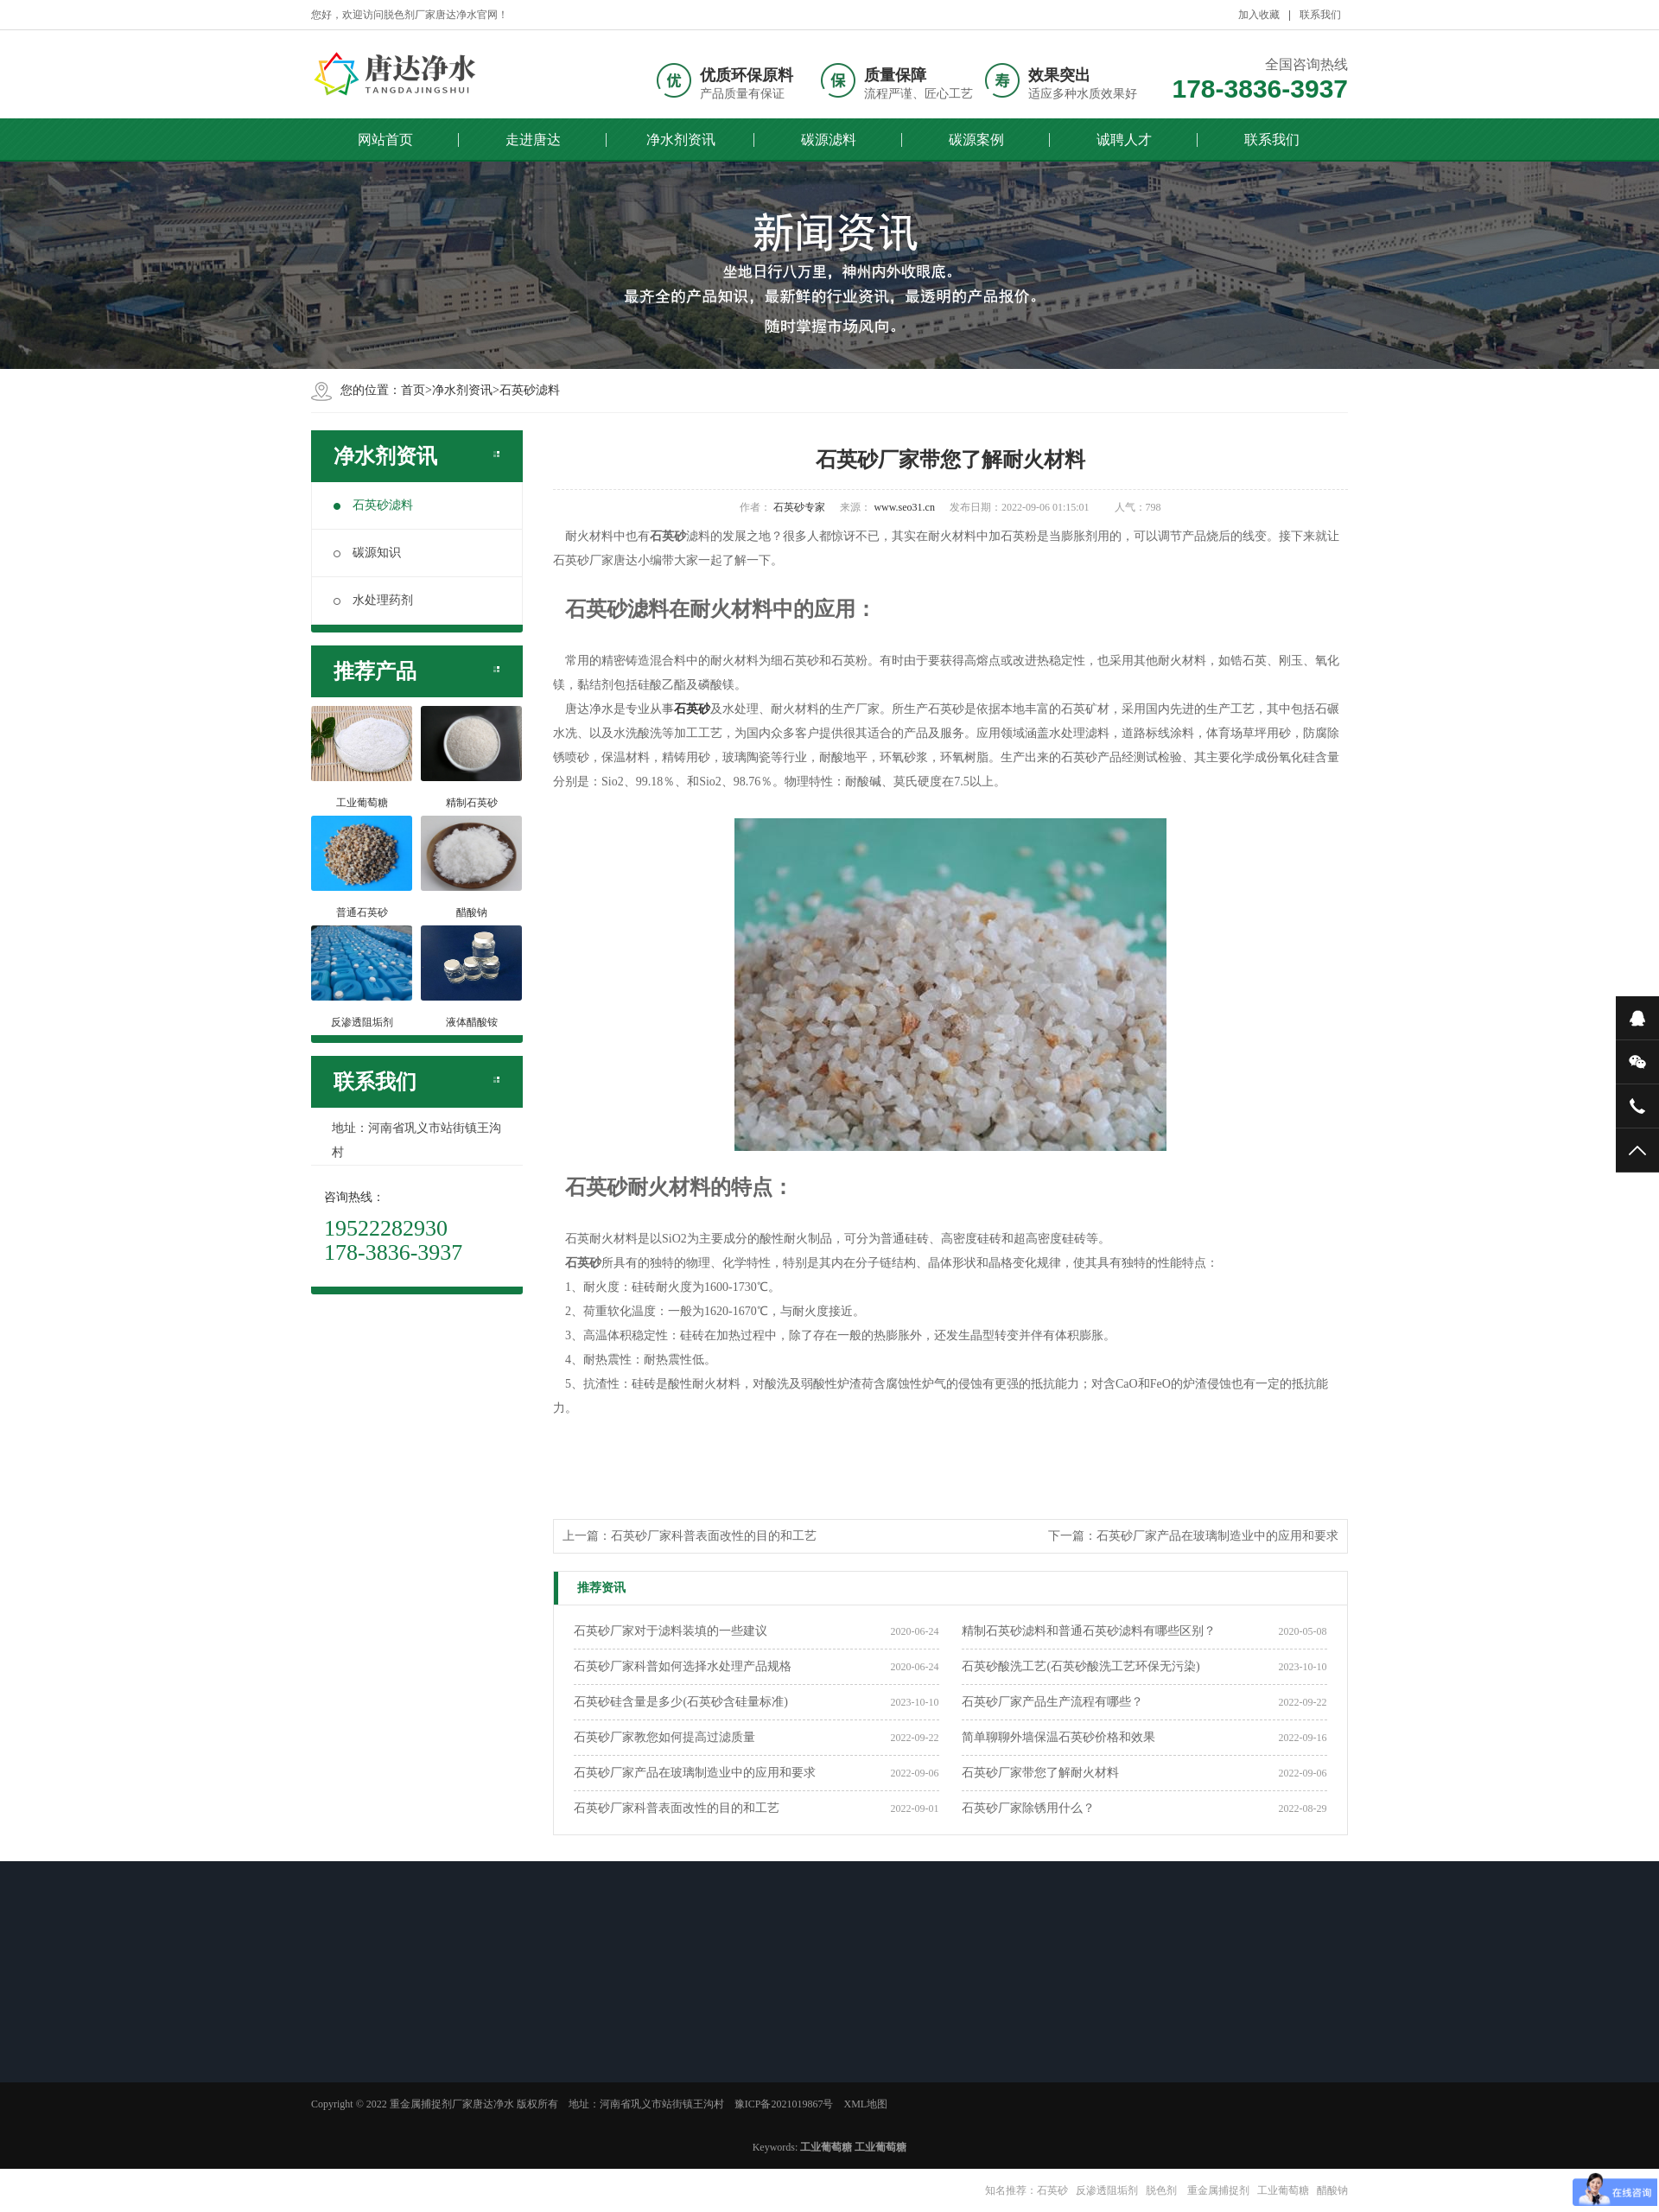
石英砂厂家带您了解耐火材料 (1040, 1772)
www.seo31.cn (904, 507)
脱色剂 (1161, 2190)
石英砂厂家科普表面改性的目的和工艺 (714, 1535)
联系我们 (1320, 15)
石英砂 (1052, 2190)
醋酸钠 (1332, 2190)
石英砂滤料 (529, 390)
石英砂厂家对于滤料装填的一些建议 (670, 1630)
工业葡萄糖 (1283, 2190)
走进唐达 (533, 139)
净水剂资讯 (680, 139)
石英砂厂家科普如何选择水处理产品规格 (682, 1666)
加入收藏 (1259, 15)
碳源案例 (976, 139)
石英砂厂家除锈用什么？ (1028, 1808)
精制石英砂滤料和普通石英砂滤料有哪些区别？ (1089, 1630)
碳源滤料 (828, 139)
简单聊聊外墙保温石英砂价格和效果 (1058, 1737)
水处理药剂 (373, 600)
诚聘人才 (1124, 139)
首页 (413, 390)
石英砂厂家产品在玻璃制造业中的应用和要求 (1217, 1535)
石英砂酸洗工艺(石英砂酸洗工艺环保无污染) (1080, 1666)
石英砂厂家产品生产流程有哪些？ (1052, 1701)
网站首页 (385, 139)
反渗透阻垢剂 (1107, 2190)
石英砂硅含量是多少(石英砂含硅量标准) (680, 1701)
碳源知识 (367, 552)
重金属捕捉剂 (1217, 2190)
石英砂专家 (799, 507)
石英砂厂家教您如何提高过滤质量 (664, 1737)
